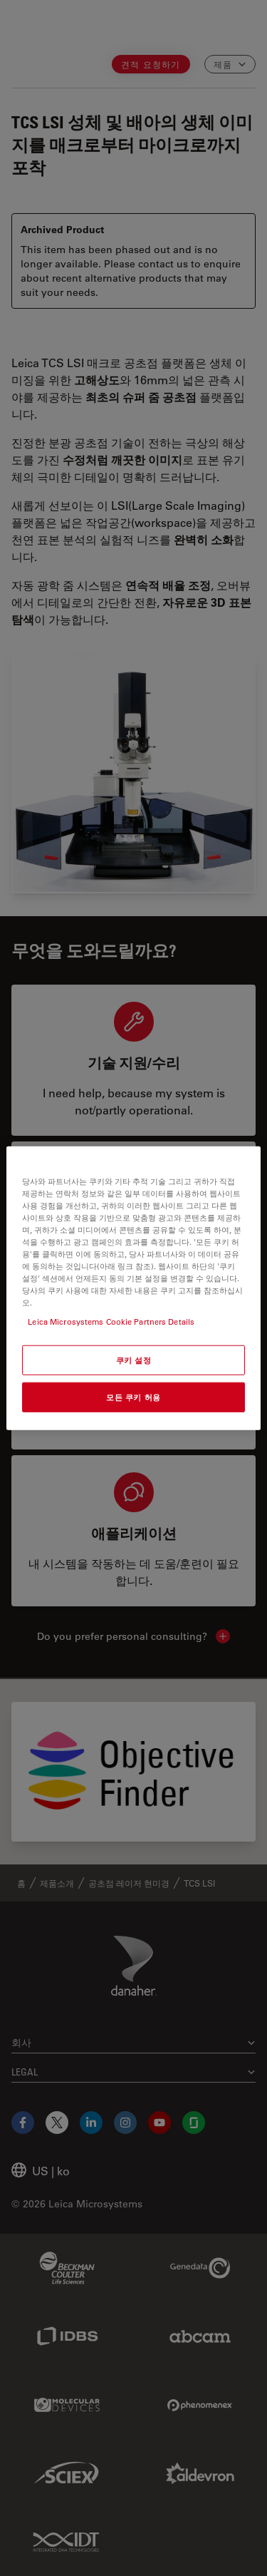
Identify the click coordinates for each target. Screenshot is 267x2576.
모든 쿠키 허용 (133, 1397)
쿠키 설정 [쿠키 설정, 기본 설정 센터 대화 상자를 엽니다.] (134, 1360)
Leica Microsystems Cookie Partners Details (111, 1321)
